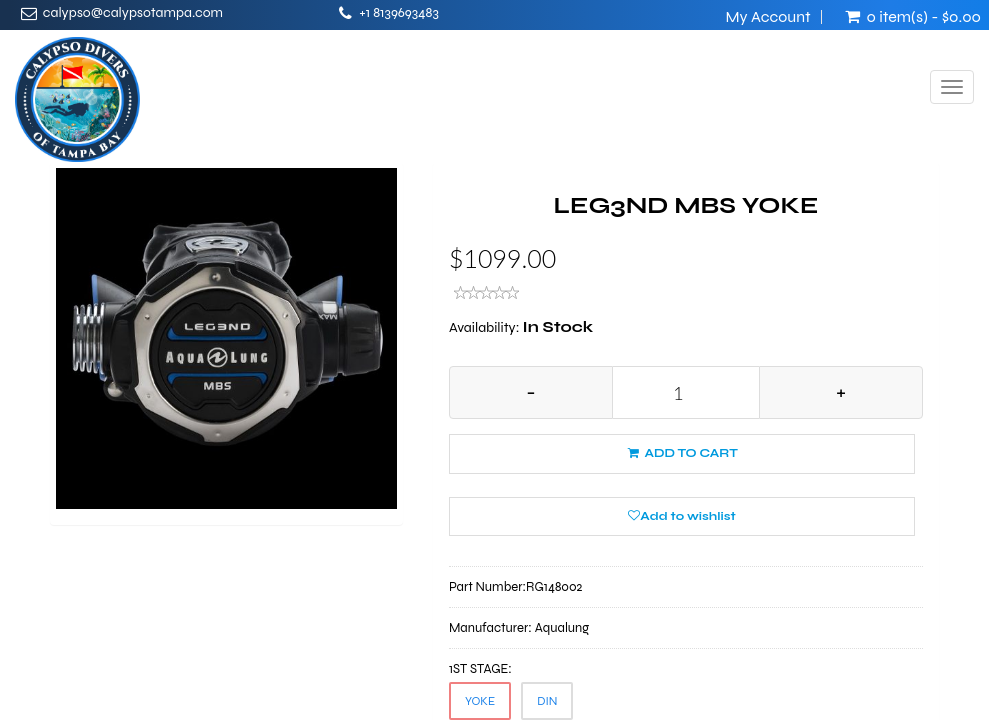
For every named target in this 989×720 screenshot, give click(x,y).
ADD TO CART (682, 453)
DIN (547, 701)
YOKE (480, 701)
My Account (767, 17)
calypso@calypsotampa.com (133, 12)
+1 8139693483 (399, 12)
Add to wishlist (681, 516)
